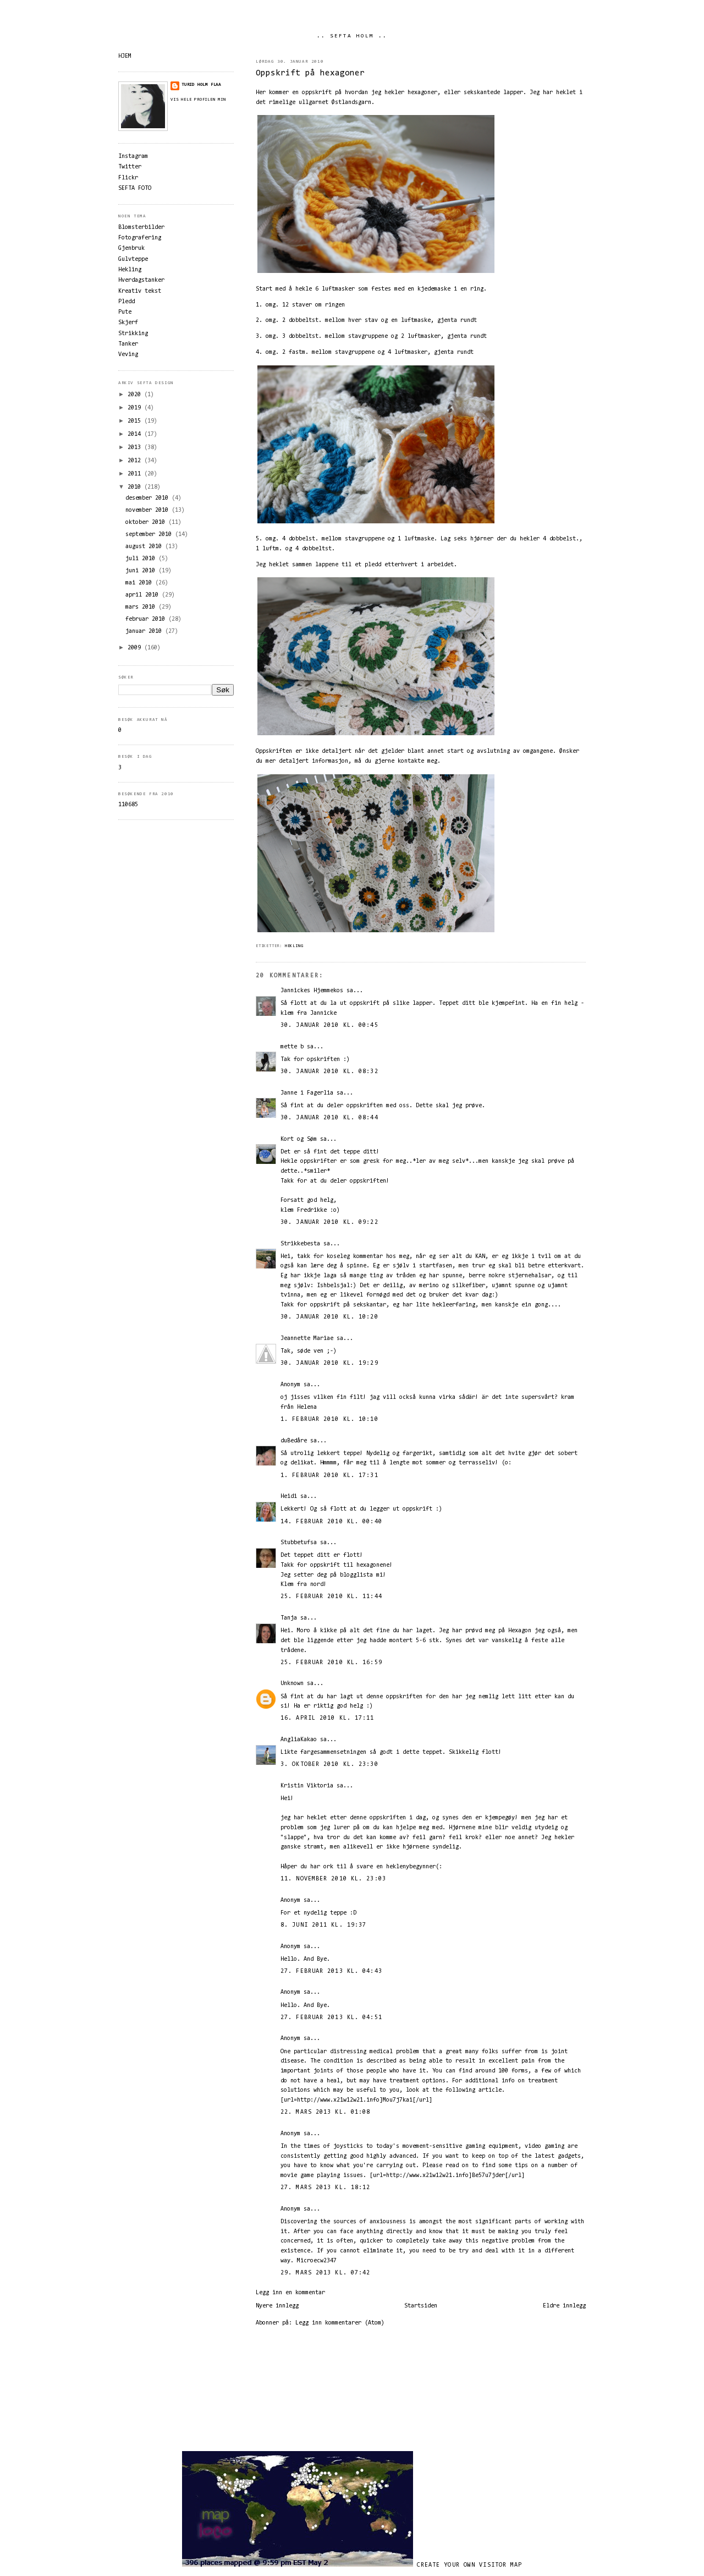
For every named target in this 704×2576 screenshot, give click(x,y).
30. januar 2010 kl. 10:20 (329, 1317)
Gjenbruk (131, 248)
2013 (136, 448)
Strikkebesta (300, 1244)
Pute (124, 312)
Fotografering (139, 238)
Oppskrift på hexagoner (310, 73)
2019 (136, 408)
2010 (136, 487)
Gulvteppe (133, 259)
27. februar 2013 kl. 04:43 (331, 1971)
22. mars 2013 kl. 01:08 (325, 2112)
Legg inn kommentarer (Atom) (339, 2323)
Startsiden (420, 2306)
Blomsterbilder (141, 228)
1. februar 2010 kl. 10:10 (329, 1419)
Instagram (133, 157)
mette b (292, 1047)
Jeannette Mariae (306, 1339)
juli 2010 (141, 559)
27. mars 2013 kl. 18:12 (325, 2188)
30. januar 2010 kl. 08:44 (329, 1118)
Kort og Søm (298, 1139)
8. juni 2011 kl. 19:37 (323, 1925)
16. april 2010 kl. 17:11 (327, 1718)
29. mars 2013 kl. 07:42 (325, 2273)
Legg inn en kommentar (290, 2293)
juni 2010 (141, 571)
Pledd (126, 302)
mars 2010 (141, 607)
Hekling (294, 946)
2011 (136, 474)
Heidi (288, 1497)
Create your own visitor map (469, 2565)
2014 (136, 434)
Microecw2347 (317, 2261)
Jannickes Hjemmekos (311, 991)
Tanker (128, 344)
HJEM (124, 56)
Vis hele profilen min (198, 99)
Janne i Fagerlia (306, 1093)
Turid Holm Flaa (201, 85)
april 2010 (143, 595)
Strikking (133, 334)
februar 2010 (146, 619)
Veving (128, 355)
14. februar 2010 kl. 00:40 (331, 1522)
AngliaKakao (298, 1740)
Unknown (292, 1684)
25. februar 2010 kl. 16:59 (331, 1663)
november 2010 (148, 510)
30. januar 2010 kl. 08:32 (329, 1072)
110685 (128, 805)
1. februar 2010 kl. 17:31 (329, 1476)
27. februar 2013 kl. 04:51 (331, 2018)
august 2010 (145, 547)
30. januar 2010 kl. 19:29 (329, 1363)
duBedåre (293, 1441)
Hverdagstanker (141, 280)
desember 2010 (148, 498)
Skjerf (128, 323)
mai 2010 (140, 583)
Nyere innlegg (277, 2306)
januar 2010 (145, 631)
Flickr (128, 178)
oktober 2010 (146, 522)
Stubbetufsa (298, 1543)
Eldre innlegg (564, 2306)
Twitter (129, 167)
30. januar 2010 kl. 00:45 (329, 1025)
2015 (136, 421)
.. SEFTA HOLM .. (352, 36)
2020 (136, 395)
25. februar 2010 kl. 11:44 (331, 1597)
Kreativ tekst (139, 291)
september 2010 (150, 535)
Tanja (288, 1618)
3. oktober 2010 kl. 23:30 (329, 1765)
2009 (136, 648)
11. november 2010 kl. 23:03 (333, 1879)
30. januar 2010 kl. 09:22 (329, 1222)
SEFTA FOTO (134, 188)
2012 (136, 461)
